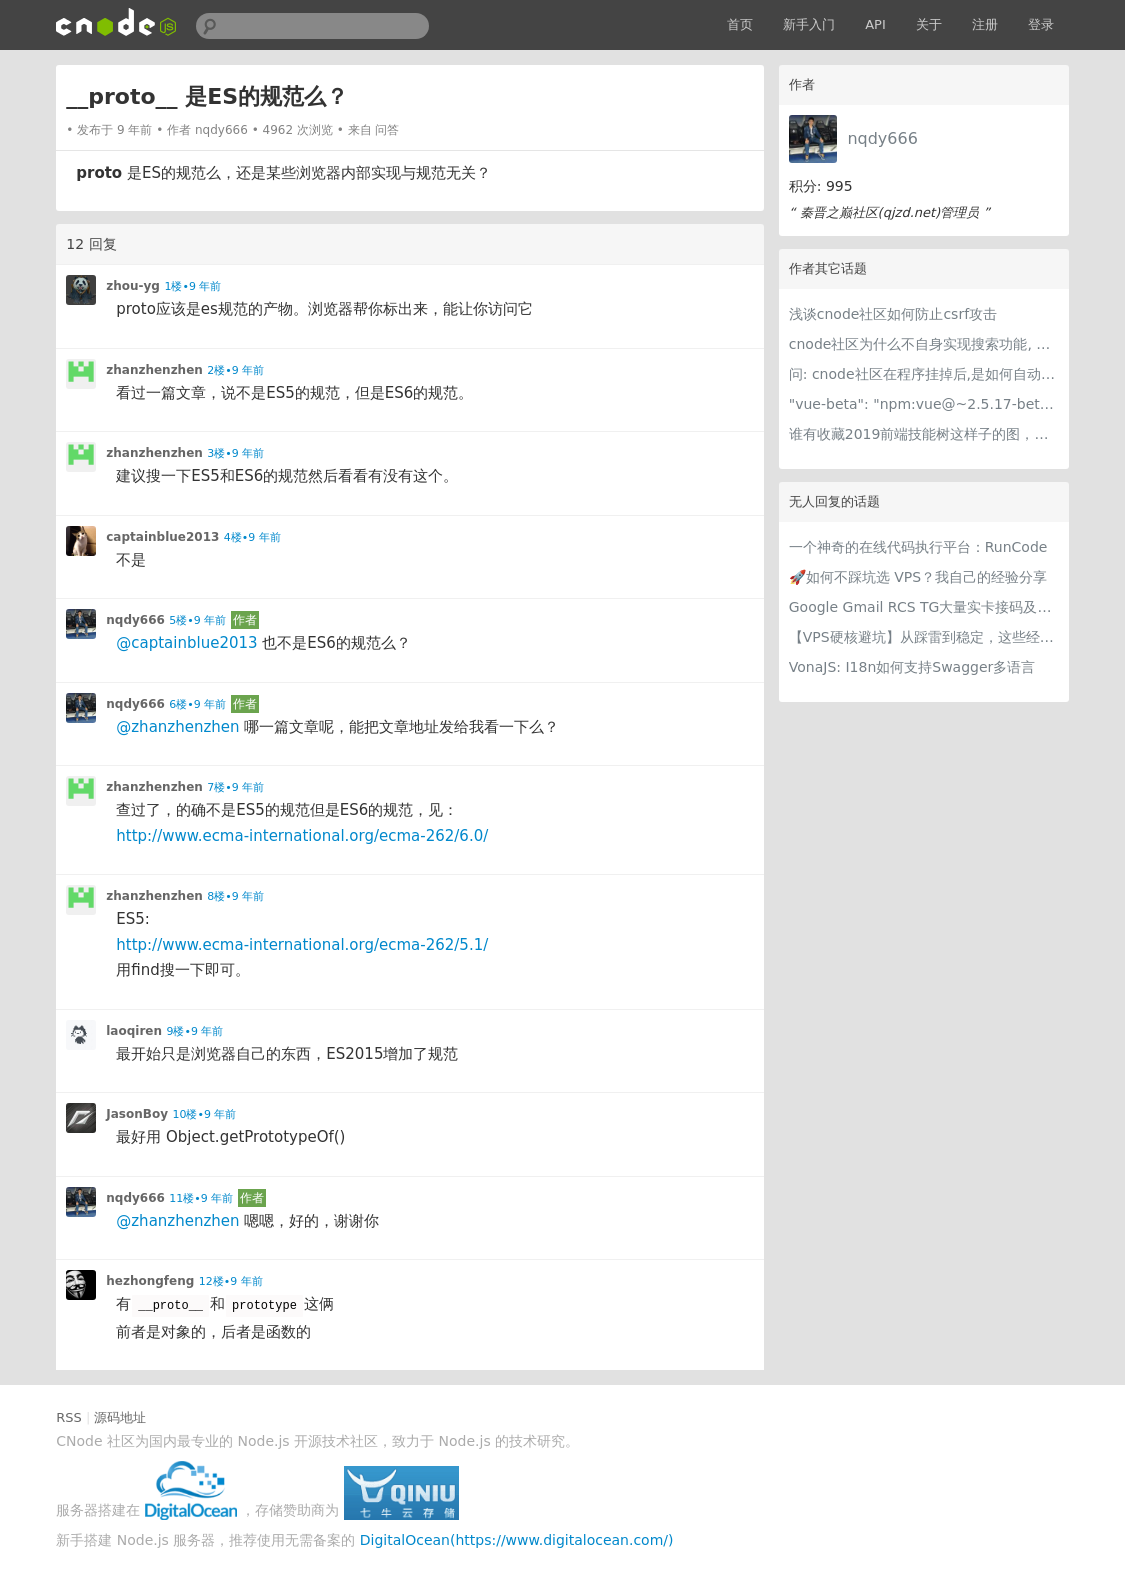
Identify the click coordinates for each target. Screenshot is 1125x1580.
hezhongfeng (150, 1281)
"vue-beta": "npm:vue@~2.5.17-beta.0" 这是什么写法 (924, 404)
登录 (1041, 24)
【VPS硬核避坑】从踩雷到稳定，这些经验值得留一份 (924, 637)
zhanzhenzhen (154, 370)
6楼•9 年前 (197, 704)
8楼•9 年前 (235, 896)
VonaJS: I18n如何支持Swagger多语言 (912, 667)
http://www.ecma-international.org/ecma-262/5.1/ (302, 945)
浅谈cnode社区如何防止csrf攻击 (893, 314)
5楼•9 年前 (197, 620)
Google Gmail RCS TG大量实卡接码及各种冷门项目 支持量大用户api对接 (924, 607)
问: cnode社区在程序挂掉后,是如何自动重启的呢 (924, 374)
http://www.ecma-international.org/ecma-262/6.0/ (302, 836)
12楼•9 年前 (231, 1281)
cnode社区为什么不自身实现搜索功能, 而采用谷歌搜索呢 (924, 344)
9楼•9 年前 (194, 1031)
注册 (985, 24)
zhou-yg (133, 286)
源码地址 (120, 1417)
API (875, 24)
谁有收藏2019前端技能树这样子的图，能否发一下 (924, 434)
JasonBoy (137, 1114)
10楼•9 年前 (204, 1114)
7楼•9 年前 (235, 787)
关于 (929, 24)
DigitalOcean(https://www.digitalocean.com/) (517, 1540)
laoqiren (134, 1031)
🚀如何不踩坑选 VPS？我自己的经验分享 (918, 577)
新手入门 (809, 24)
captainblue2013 (162, 537)
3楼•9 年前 (235, 453)
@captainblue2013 (186, 643)
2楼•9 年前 (235, 370)
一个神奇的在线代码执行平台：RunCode (918, 547)
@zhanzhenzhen (177, 727)
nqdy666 (882, 138)
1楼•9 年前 (192, 286)
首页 (740, 24)
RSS (69, 1417)
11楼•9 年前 (201, 1198)
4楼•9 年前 (252, 537)
